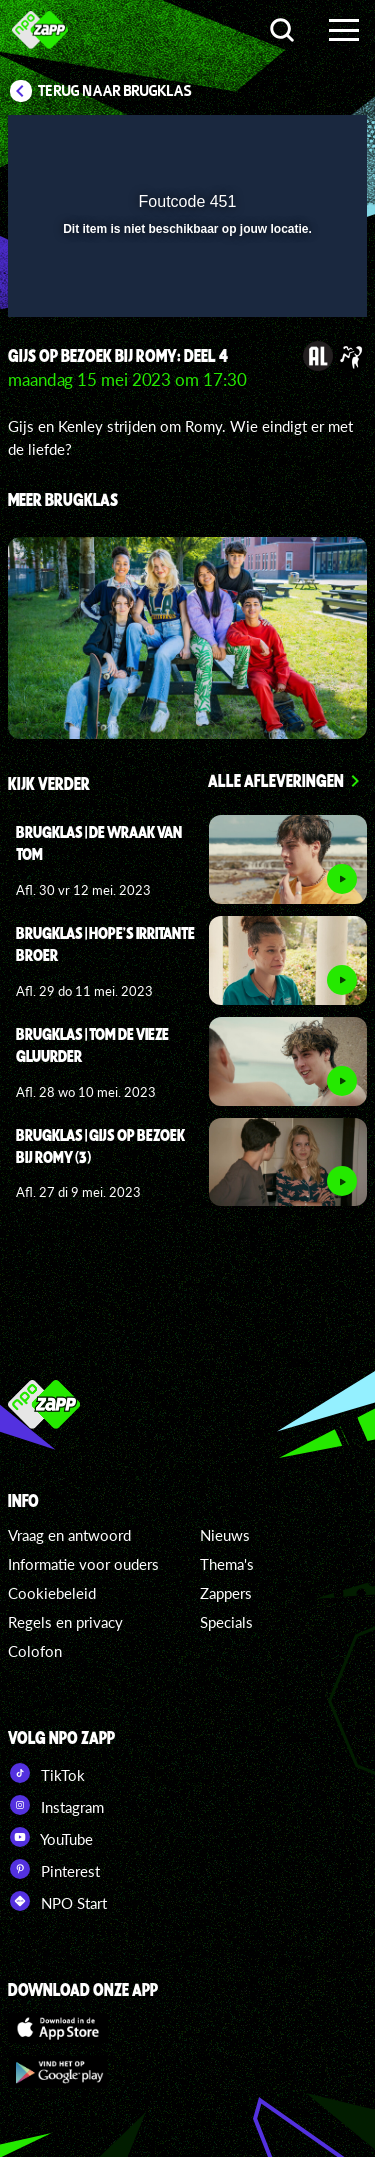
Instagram (56, 1805)
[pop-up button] (260, 143)
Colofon (35, 1651)
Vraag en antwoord (69, 1535)
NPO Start (57, 1901)
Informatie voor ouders (83, 1564)
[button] (300, 143)
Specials (226, 1622)
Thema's (227, 1564)
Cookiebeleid (52, 1593)
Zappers (226, 1593)
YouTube (50, 1837)
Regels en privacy (65, 1622)
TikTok (46, 1773)
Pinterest (54, 1869)
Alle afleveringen (276, 780)
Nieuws (225, 1535)
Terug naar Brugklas (115, 91)
